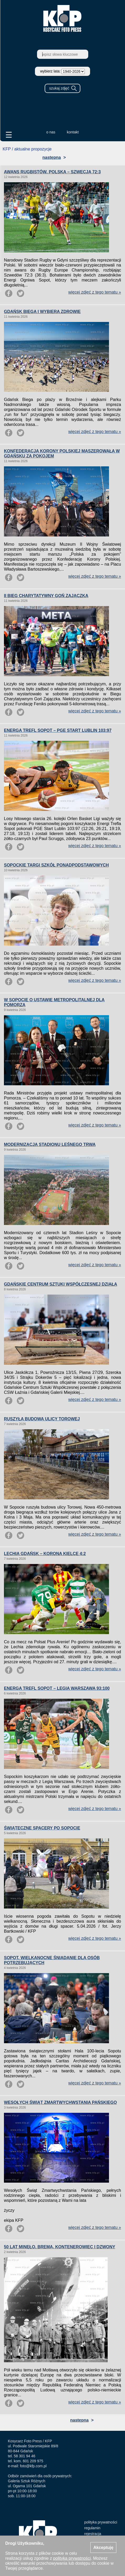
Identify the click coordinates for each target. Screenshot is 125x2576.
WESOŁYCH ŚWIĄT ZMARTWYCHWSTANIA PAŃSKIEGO (60, 2102)
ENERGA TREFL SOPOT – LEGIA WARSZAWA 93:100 (57, 1688)
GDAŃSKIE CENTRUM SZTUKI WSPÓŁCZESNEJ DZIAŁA (60, 1284)
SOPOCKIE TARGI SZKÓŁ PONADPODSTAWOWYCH (56, 865)
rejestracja (92, 2534)
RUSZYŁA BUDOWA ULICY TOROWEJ (42, 1419)
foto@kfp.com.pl (33, 2466)
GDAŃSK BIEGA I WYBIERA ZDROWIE (42, 311)
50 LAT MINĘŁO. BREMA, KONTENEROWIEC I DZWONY (59, 2247)
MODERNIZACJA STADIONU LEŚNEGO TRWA (50, 1144)
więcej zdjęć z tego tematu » (94, 292)
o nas (50, 132)
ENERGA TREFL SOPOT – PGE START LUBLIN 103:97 (58, 730)
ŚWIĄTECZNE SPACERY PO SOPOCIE (42, 1828)
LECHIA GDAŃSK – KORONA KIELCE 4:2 (45, 1553)
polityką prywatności (72, 2558)
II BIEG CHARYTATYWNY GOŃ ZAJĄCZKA (46, 595)
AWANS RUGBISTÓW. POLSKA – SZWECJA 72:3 (52, 172)
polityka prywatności (100, 2522)
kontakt (73, 132)
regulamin (92, 2528)
